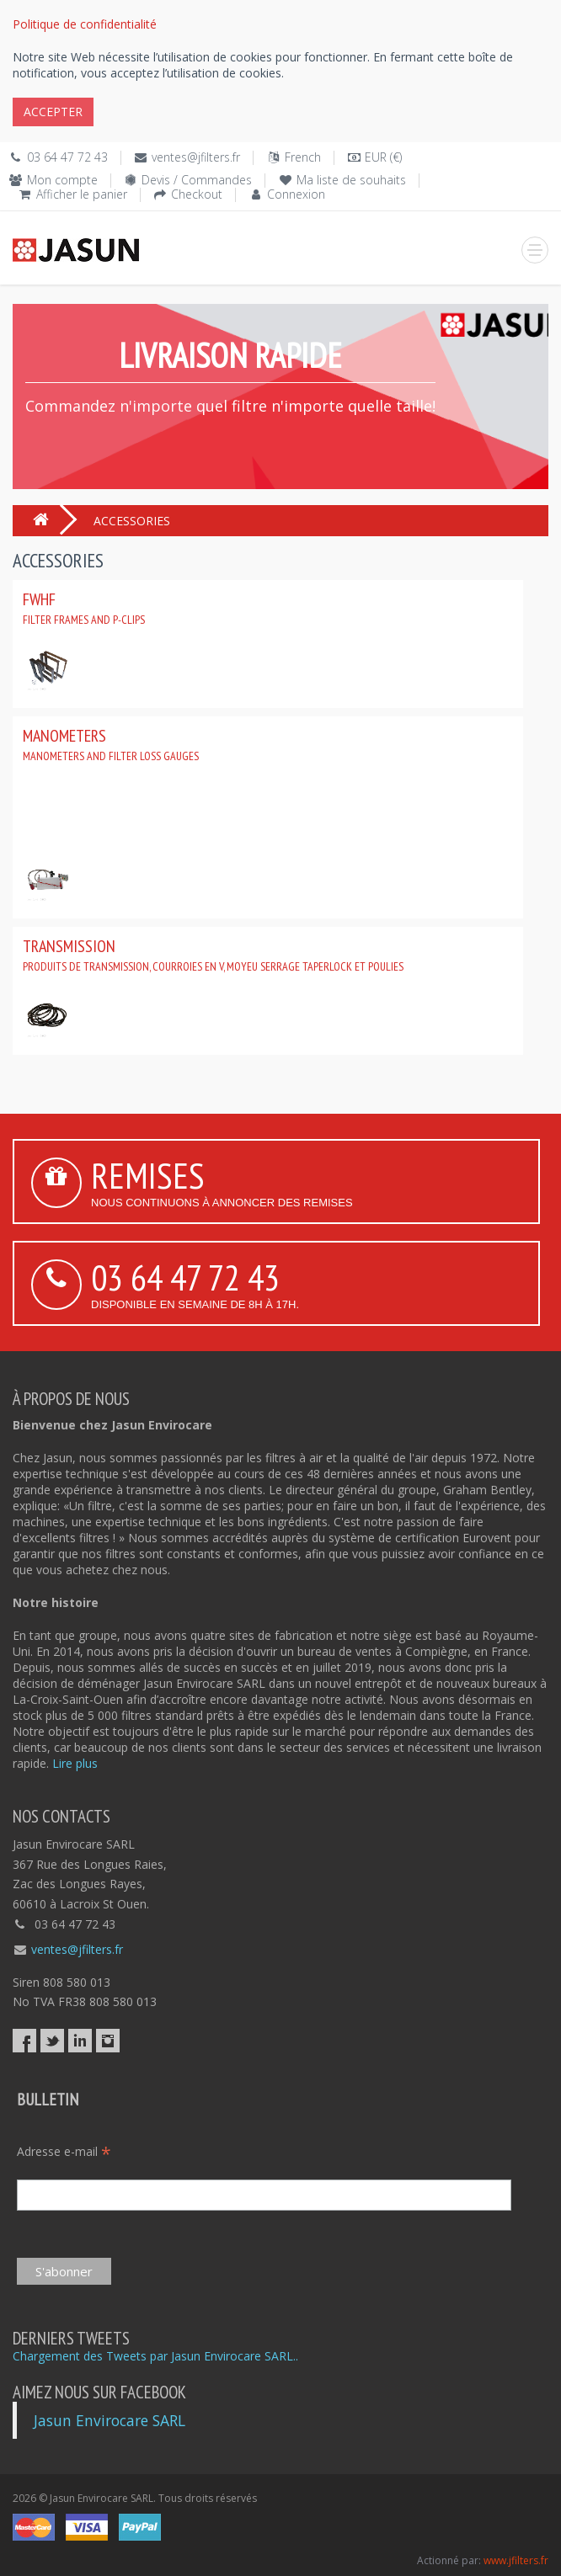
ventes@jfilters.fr (196, 157)
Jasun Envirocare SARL (109, 2420)
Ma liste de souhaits (351, 180)
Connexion (296, 194)
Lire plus (75, 1763)
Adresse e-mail (64, 2151)
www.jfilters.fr (516, 2560)
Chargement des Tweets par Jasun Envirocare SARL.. (155, 2356)
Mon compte (62, 180)
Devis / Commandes (197, 180)
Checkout (196, 194)
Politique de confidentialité (85, 24)
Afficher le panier (81, 194)
